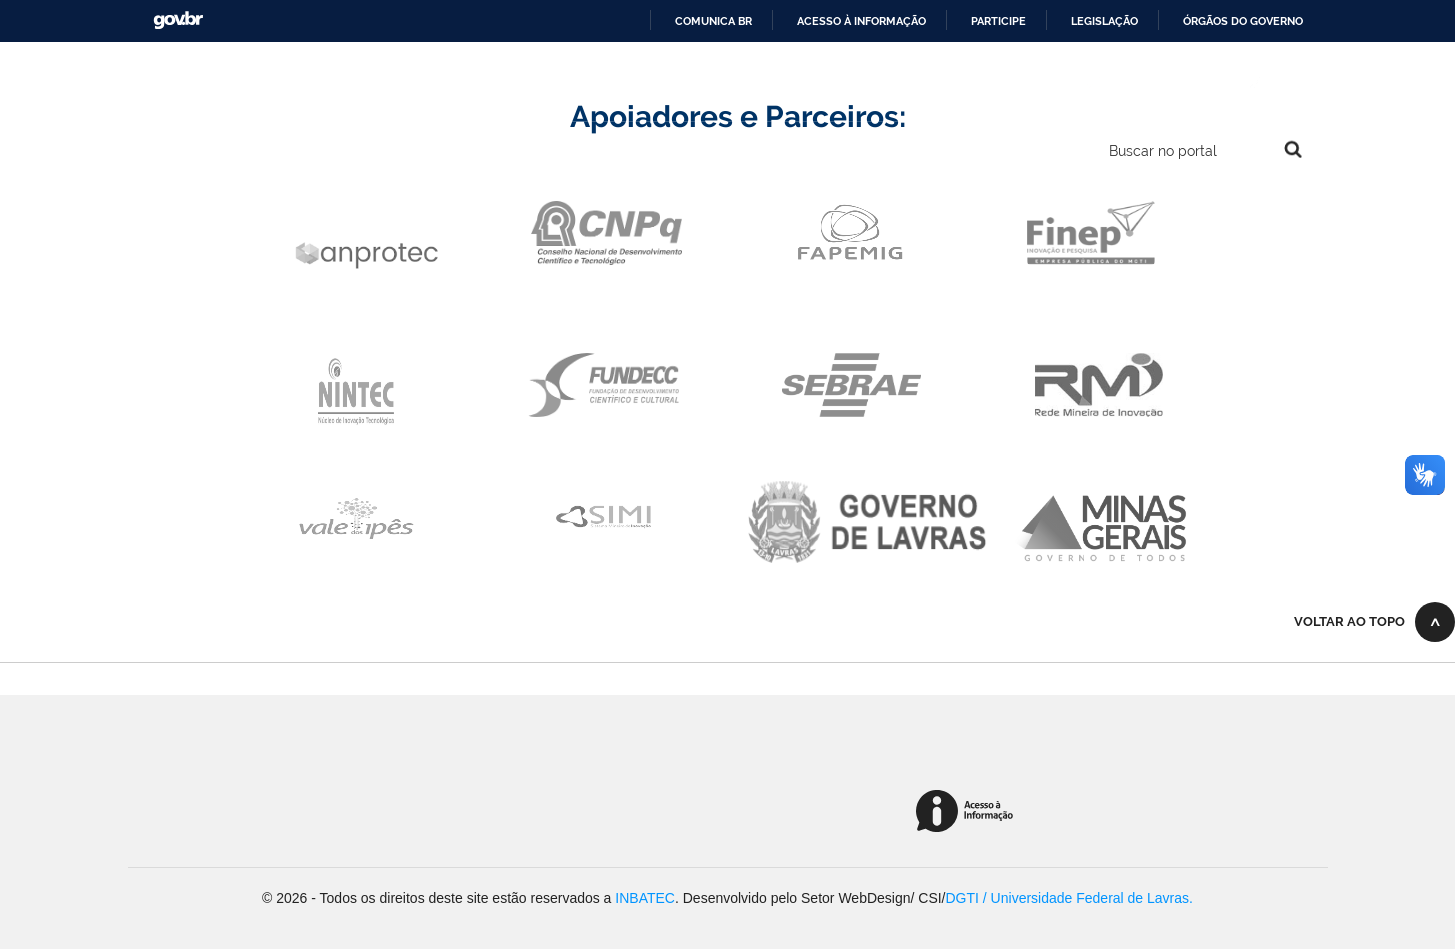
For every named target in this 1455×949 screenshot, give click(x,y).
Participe (998, 21)
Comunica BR (713, 21)
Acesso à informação (861, 21)
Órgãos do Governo (1243, 21)
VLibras (1291, 81)
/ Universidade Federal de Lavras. (1086, 898)
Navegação (157, 151)
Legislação (1104, 21)
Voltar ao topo (1349, 621)
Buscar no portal (1163, 151)
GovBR (178, 20)
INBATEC (645, 898)
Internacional (996, 81)
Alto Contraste (1157, 81)
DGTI (962, 898)
